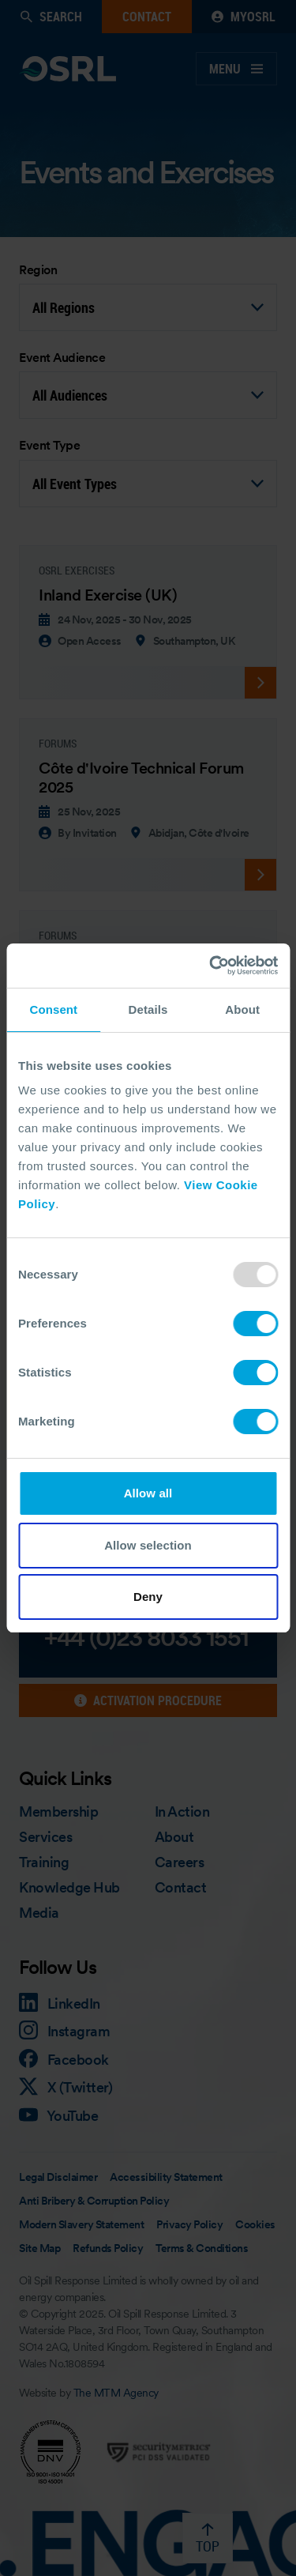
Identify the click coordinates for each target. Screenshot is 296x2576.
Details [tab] (148, 1009)
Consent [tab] (53, 1009)
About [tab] (242, 1009)
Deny (148, 1596)
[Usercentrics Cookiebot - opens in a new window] (211, 965)
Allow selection (148, 1545)
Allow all (148, 1493)
